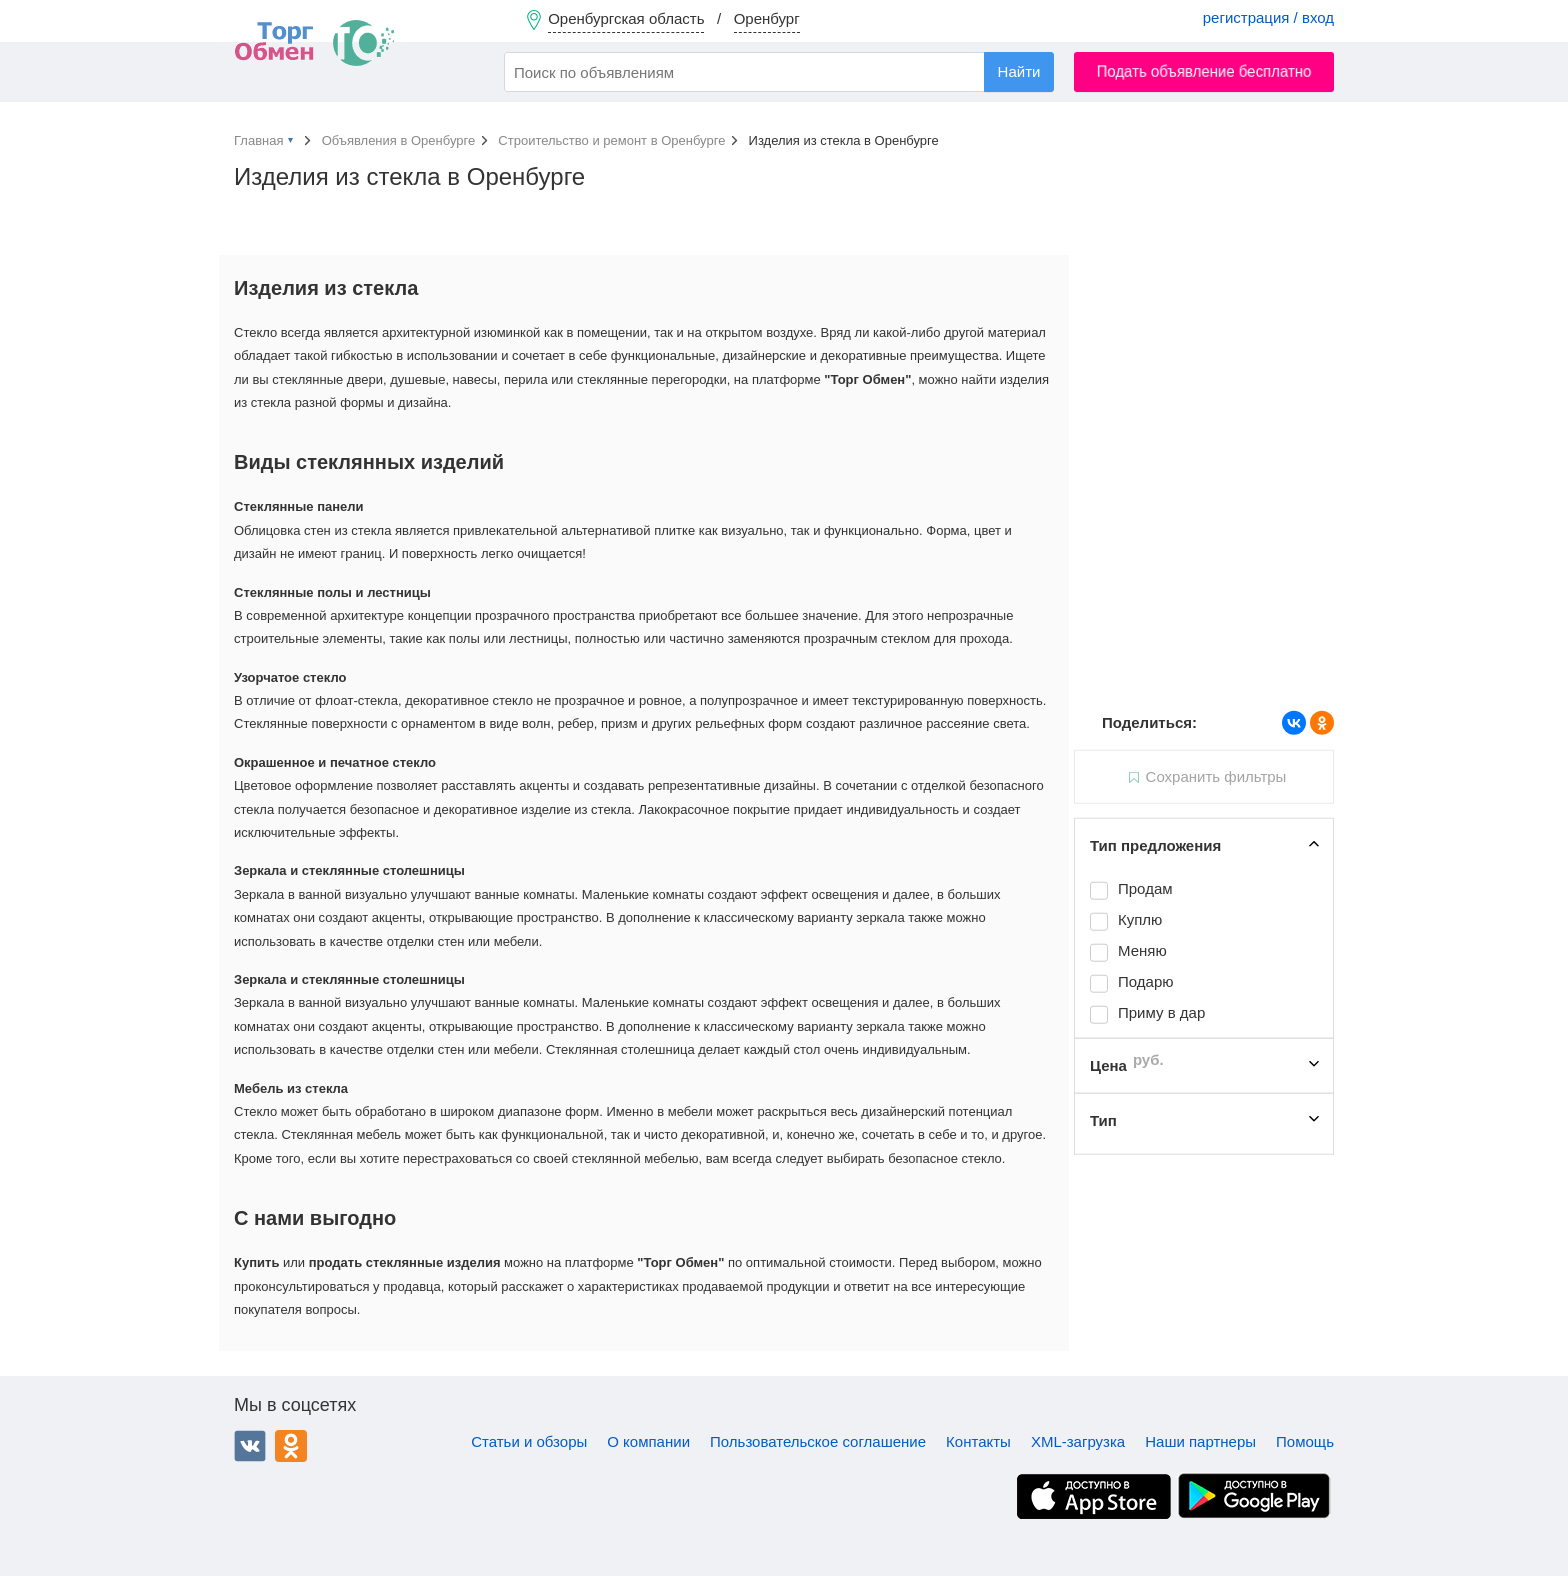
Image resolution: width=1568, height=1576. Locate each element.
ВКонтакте (250, 1446)
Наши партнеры (1200, 1441)
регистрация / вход (1268, 17)
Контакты (978, 1441)
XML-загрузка (1078, 1441)
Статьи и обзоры (529, 1441)
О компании (648, 1441)
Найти (1019, 71)
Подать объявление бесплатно (1204, 71)
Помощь (1305, 1441)
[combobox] (779, 72)
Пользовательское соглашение (818, 1441)
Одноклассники (291, 1446)
